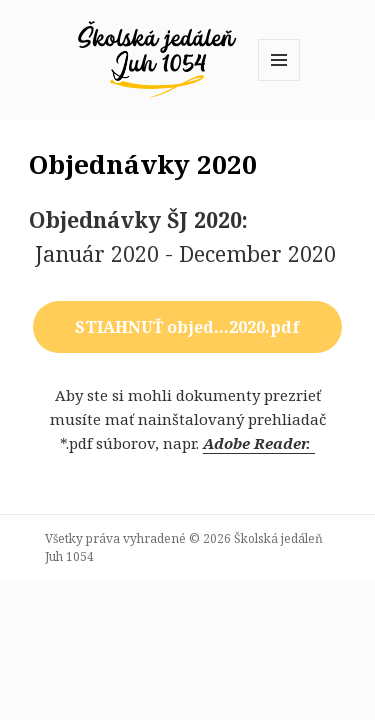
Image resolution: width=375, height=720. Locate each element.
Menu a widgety (279, 80)
